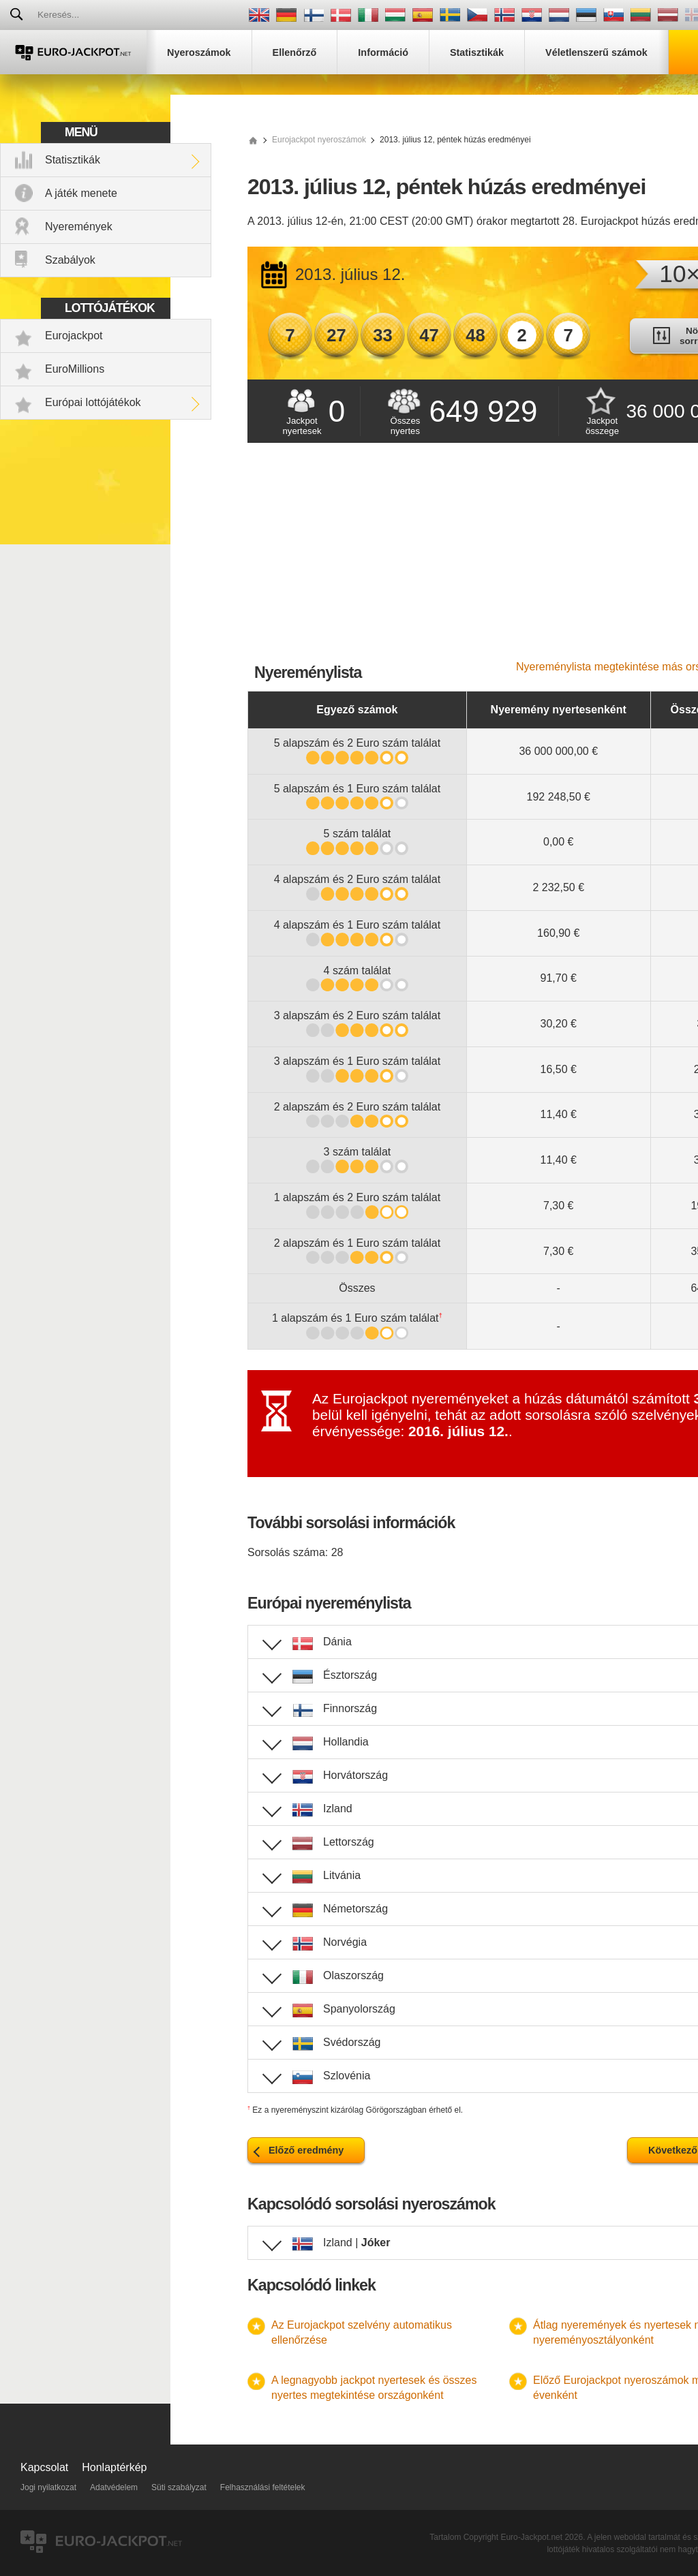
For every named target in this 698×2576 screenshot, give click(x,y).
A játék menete (81, 193)
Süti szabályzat (179, 2487)
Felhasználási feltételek (262, 2487)
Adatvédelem (114, 2487)
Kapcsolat (44, 2467)
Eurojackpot (74, 335)
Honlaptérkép (114, 2467)
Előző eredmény (306, 2150)
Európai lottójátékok (93, 402)
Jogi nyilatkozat (48, 2487)
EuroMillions (74, 369)
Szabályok (70, 260)
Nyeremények (78, 226)
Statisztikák (72, 160)
